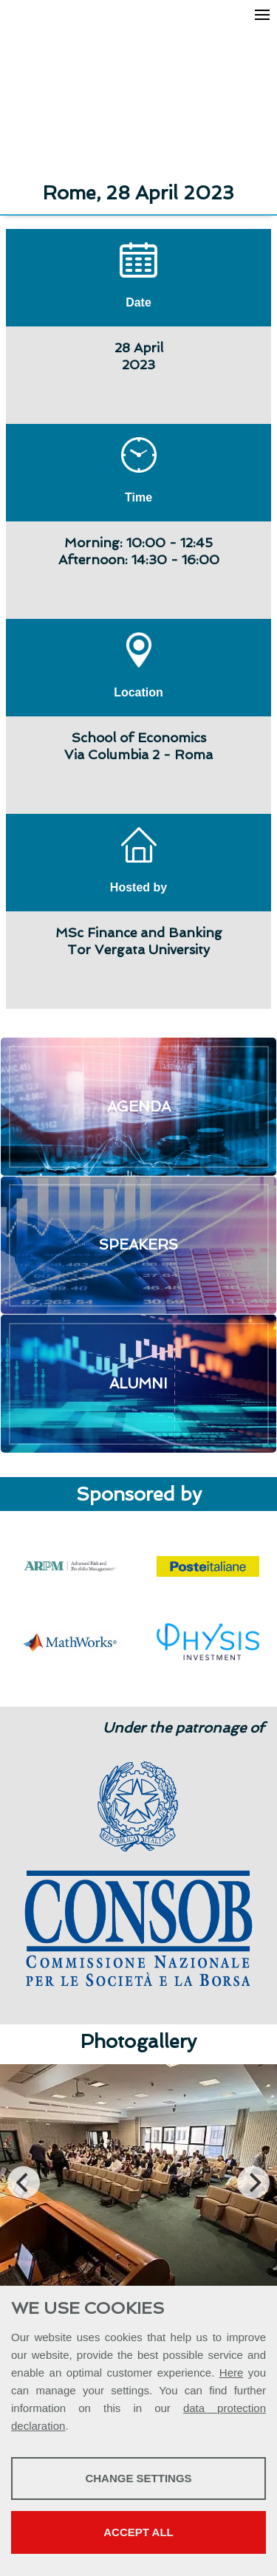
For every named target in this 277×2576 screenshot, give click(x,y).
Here (231, 2372)
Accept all (138, 2532)
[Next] (253, 2182)
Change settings (138, 2478)
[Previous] (23, 2182)
